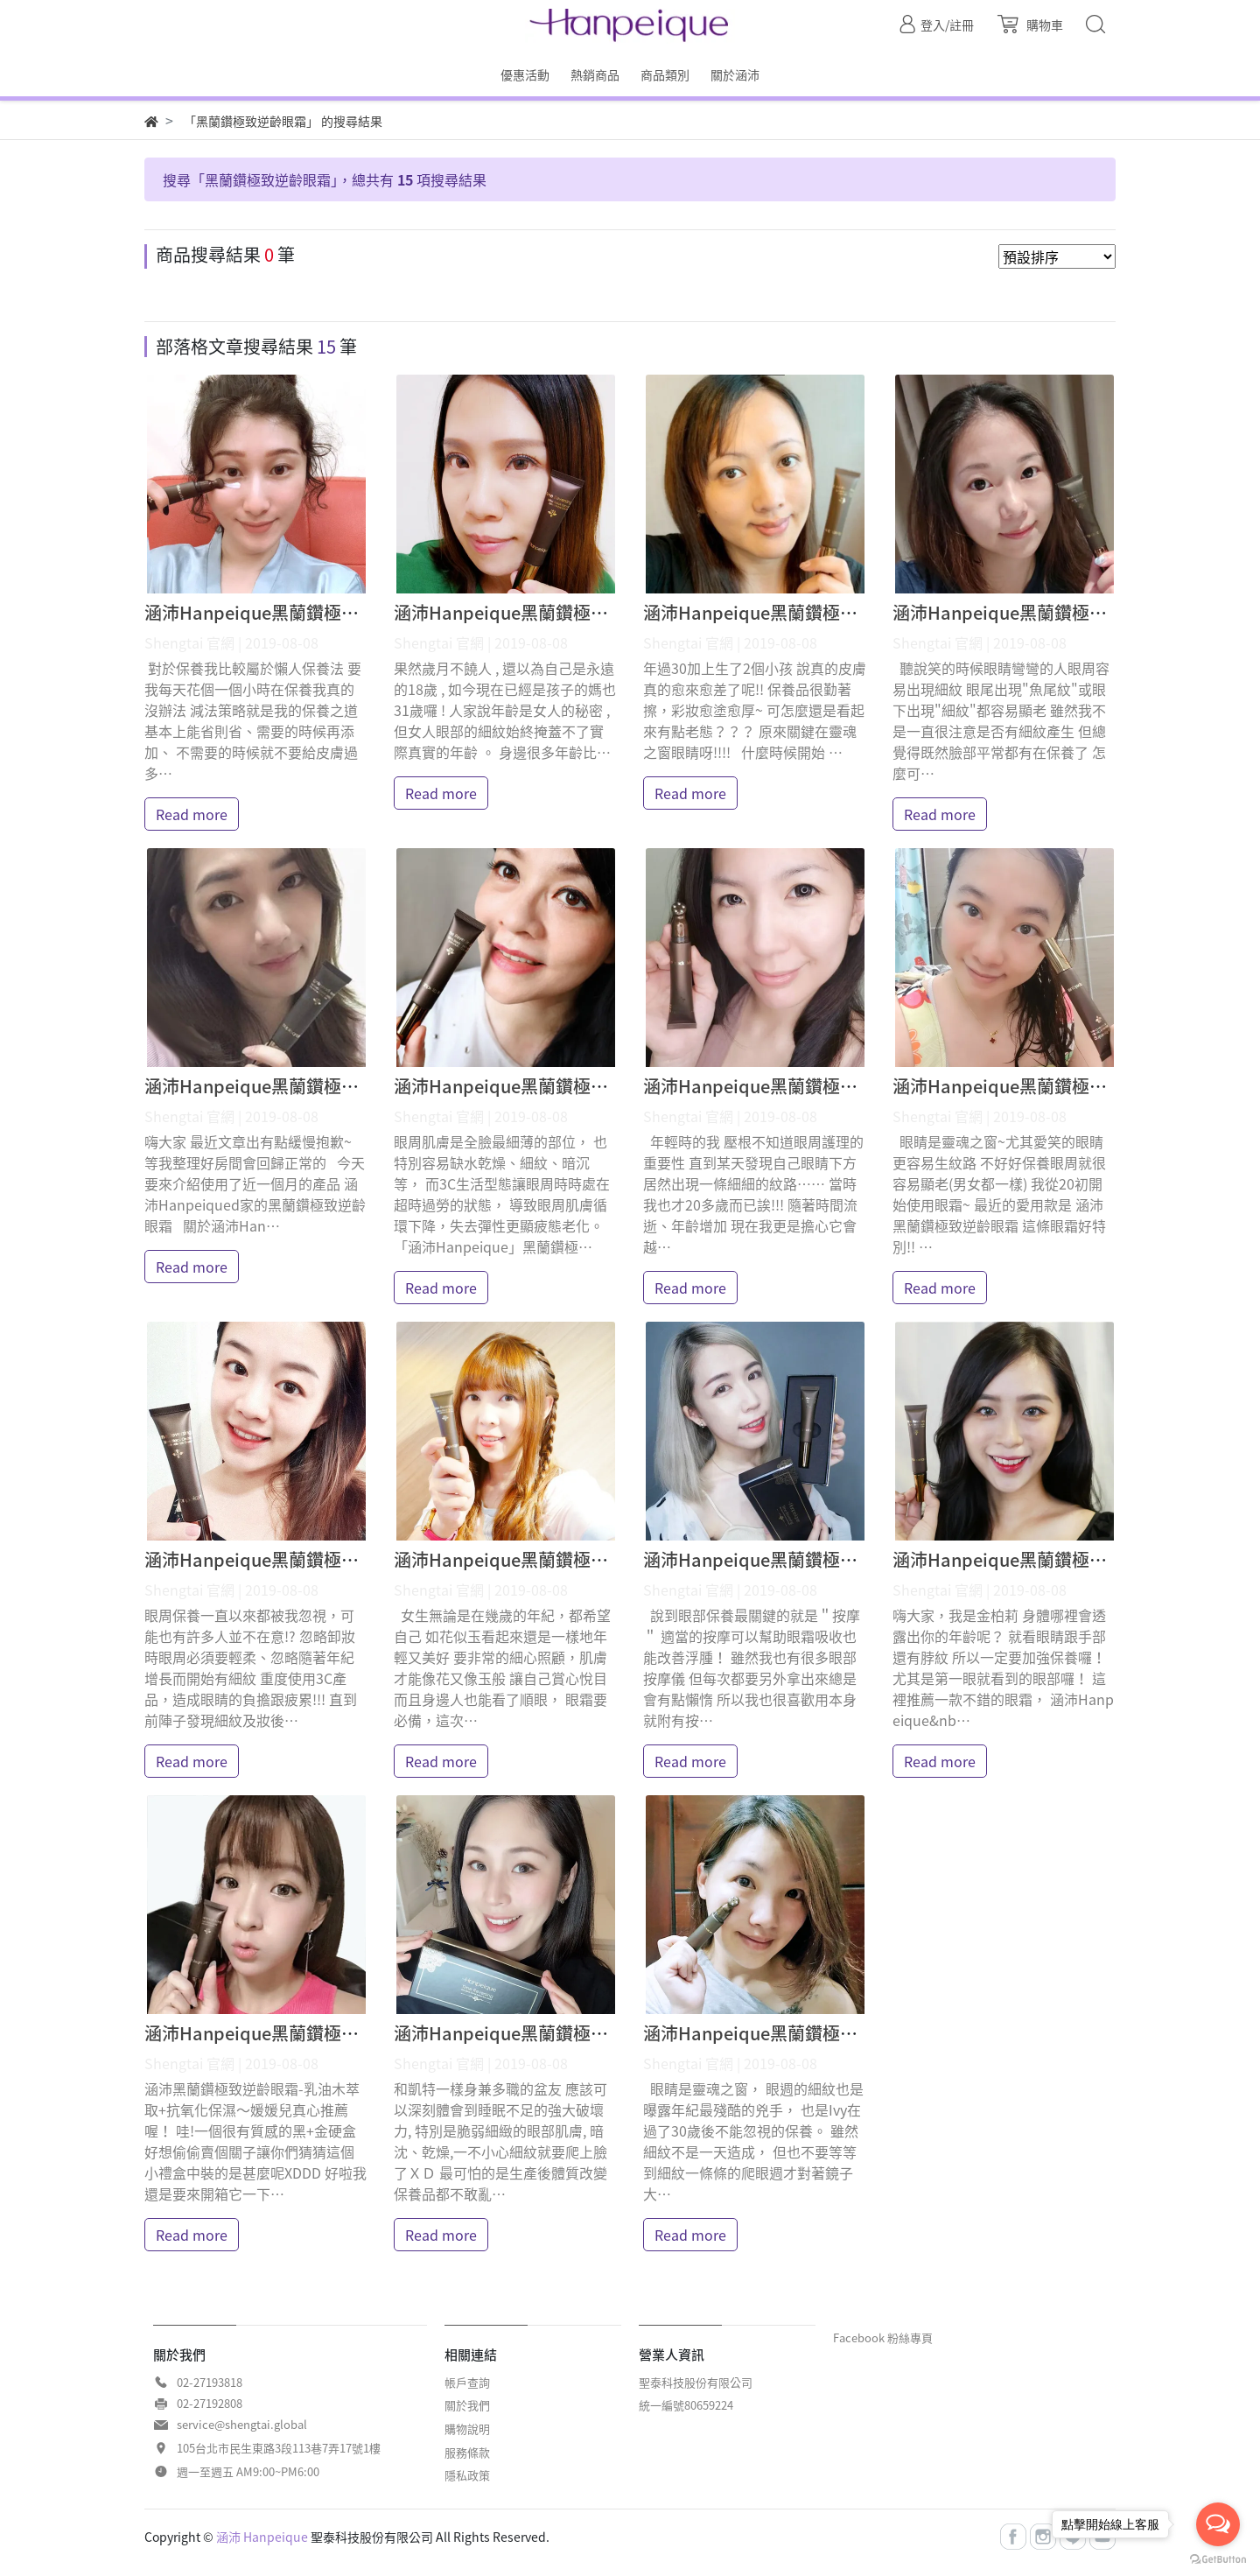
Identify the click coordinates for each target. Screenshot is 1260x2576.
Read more (192, 814)
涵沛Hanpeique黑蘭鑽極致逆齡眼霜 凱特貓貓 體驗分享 (610, 2033)
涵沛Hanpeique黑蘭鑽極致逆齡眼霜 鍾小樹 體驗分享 (352, 1559)
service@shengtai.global (242, 2424)
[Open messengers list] (1218, 2524)
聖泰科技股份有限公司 (695, 2382)
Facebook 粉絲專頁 (883, 2337)
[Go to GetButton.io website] (1218, 2558)
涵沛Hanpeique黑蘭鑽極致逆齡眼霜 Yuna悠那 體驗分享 (862, 1559)
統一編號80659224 (686, 2405)
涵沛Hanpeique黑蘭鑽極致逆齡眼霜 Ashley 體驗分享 (602, 612)
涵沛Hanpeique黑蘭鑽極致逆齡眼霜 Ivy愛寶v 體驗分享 (859, 2033)
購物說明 (467, 2428)
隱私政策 (467, 2475)
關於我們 (467, 2405)
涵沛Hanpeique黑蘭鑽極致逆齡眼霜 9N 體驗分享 (836, 612)
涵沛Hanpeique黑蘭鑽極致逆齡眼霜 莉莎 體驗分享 (842, 1085)
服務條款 (467, 2452)
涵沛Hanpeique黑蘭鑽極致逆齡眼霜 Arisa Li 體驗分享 (356, 1085)
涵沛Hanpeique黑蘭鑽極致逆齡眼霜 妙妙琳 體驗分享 (601, 1559)
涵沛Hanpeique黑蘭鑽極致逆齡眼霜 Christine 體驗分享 (363, 612)
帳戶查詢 (467, 2382)
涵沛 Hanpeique (262, 2536)
